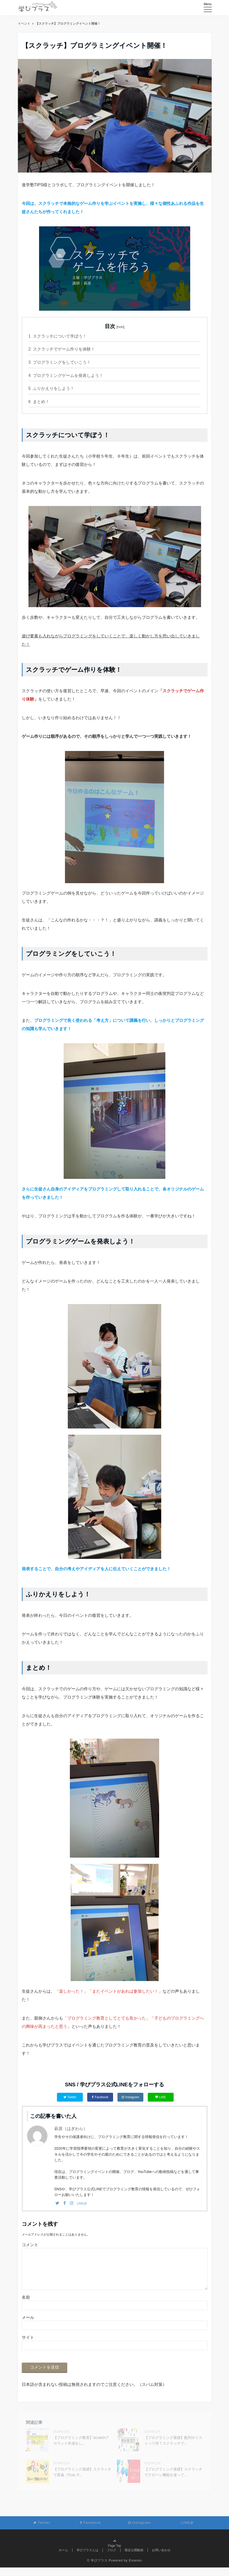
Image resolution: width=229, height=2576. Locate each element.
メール (28, 2326)
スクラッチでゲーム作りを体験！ (61, 349)
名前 (26, 2305)
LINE (160, 2097)
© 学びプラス (97, 2569)
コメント (30, 2245)
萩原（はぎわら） (70, 2128)
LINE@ (82, 2203)
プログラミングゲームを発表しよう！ (65, 375)
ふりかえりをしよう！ (51, 388)
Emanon (135, 2569)
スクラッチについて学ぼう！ (57, 336)
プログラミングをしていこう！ (59, 362)
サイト (28, 2345)
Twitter (69, 2097)
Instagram (130, 2097)
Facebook (100, 2097)
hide (120, 327)
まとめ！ (38, 401)
